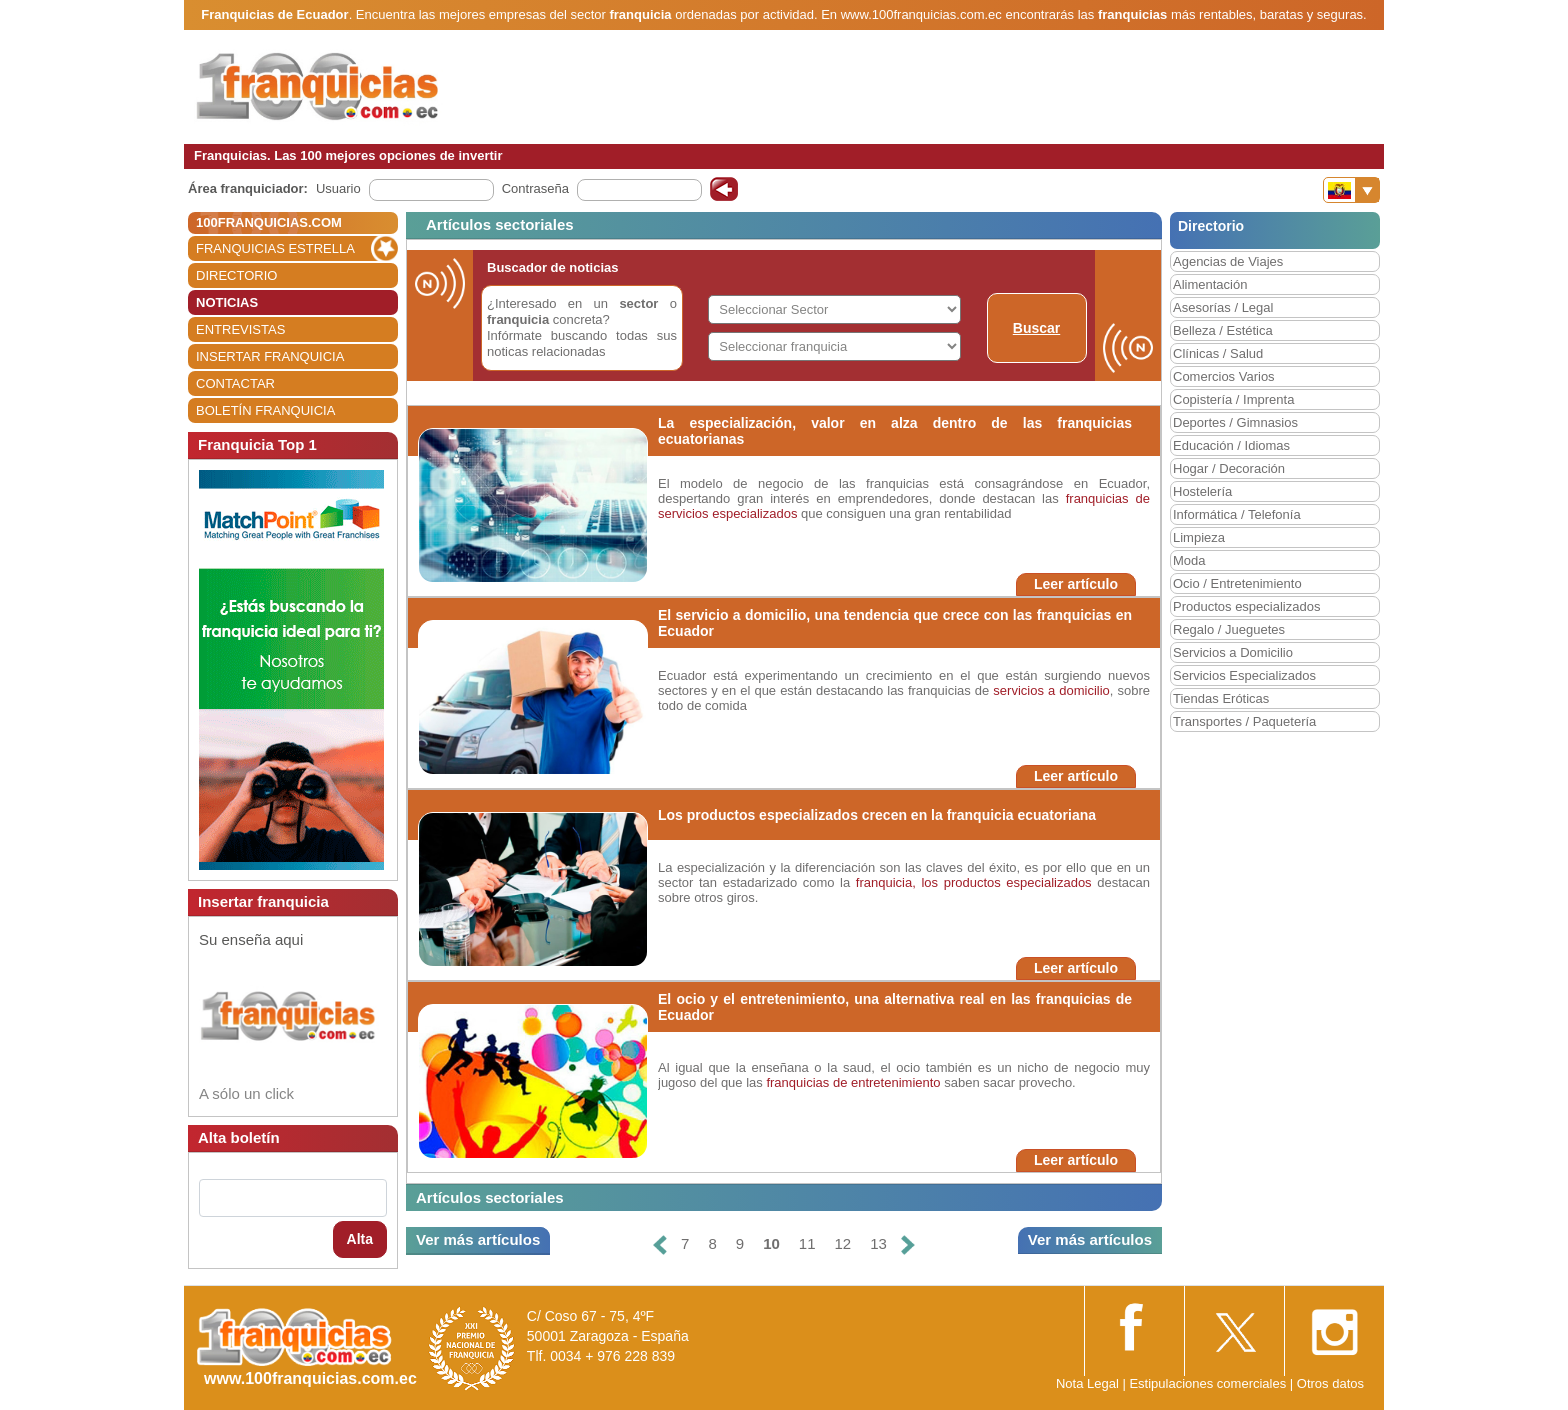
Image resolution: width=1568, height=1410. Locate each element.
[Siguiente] (908, 1244)
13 (878, 1243)
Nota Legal (1087, 1383)
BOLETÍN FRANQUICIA (265, 410)
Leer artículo (1076, 584)
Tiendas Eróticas (1221, 698)
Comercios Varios (1224, 376)
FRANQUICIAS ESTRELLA (275, 248)
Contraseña (535, 188)
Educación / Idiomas (1231, 445)
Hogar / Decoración (1229, 468)
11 (807, 1243)
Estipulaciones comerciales (1209, 1383)
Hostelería (1202, 491)
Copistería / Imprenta (1233, 399)
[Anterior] (660, 1244)
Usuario (338, 188)
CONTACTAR (235, 383)
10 (771, 1243)
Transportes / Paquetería (1244, 721)
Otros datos (1330, 1383)
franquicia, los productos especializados (974, 882)
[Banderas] (1351, 190)
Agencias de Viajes (1228, 261)
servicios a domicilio (1051, 690)
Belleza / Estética (1223, 330)
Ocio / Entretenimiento (1237, 583)
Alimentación (1210, 284)
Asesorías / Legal (1223, 307)
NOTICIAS (227, 302)
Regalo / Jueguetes (1229, 629)
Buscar (1036, 328)
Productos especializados (1246, 606)
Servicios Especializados (1244, 675)
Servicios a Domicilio (1233, 652)
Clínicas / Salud (1218, 353)
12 (843, 1243)
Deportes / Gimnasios (1235, 422)
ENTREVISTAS (240, 329)
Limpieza (1199, 537)
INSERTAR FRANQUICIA (270, 356)
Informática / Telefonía (1237, 514)
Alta (360, 1239)
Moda (1189, 560)
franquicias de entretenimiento (853, 1082)
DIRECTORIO (236, 275)
